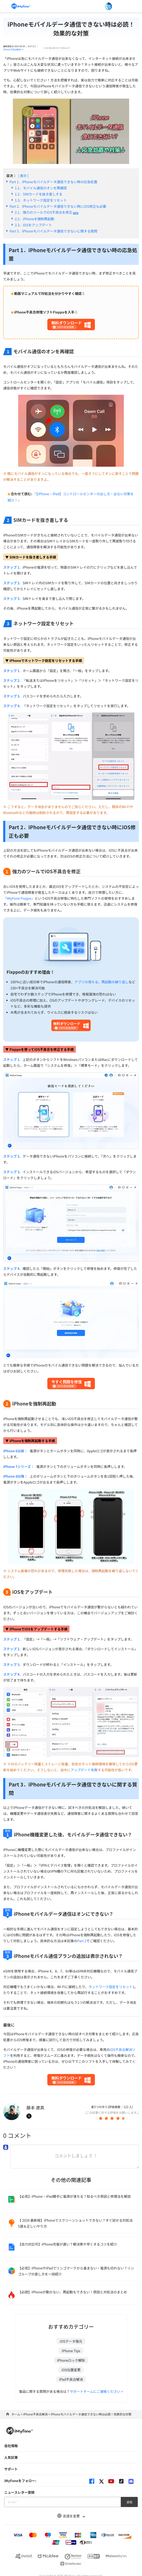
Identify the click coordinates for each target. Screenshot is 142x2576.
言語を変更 (71, 2515)
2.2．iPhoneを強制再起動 (34, 218)
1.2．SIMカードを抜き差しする (38, 194)
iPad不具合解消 (71, 2379)
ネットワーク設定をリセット (110, 1986)
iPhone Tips (71, 2350)
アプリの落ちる (86, 981)
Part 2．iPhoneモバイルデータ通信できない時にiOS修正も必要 (58, 206)
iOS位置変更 (71, 2369)
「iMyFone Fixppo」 (19, 898)
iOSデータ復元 (71, 2341)
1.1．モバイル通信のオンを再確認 (41, 187)
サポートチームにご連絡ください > (96, 2391)
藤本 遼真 (35, 2107)
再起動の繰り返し (114, 981)
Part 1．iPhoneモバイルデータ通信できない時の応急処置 (53, 181)
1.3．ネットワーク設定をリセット (41, 200)
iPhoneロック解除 (71, 2360)
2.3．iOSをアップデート (33, 224)
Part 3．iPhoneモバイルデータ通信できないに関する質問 (53, 231)
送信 (129, 2502)
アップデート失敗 (84, 1769)
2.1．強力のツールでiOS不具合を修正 (44, 212)
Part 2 (81, 1940)
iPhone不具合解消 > (37, 2414)
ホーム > (17, 2414)
